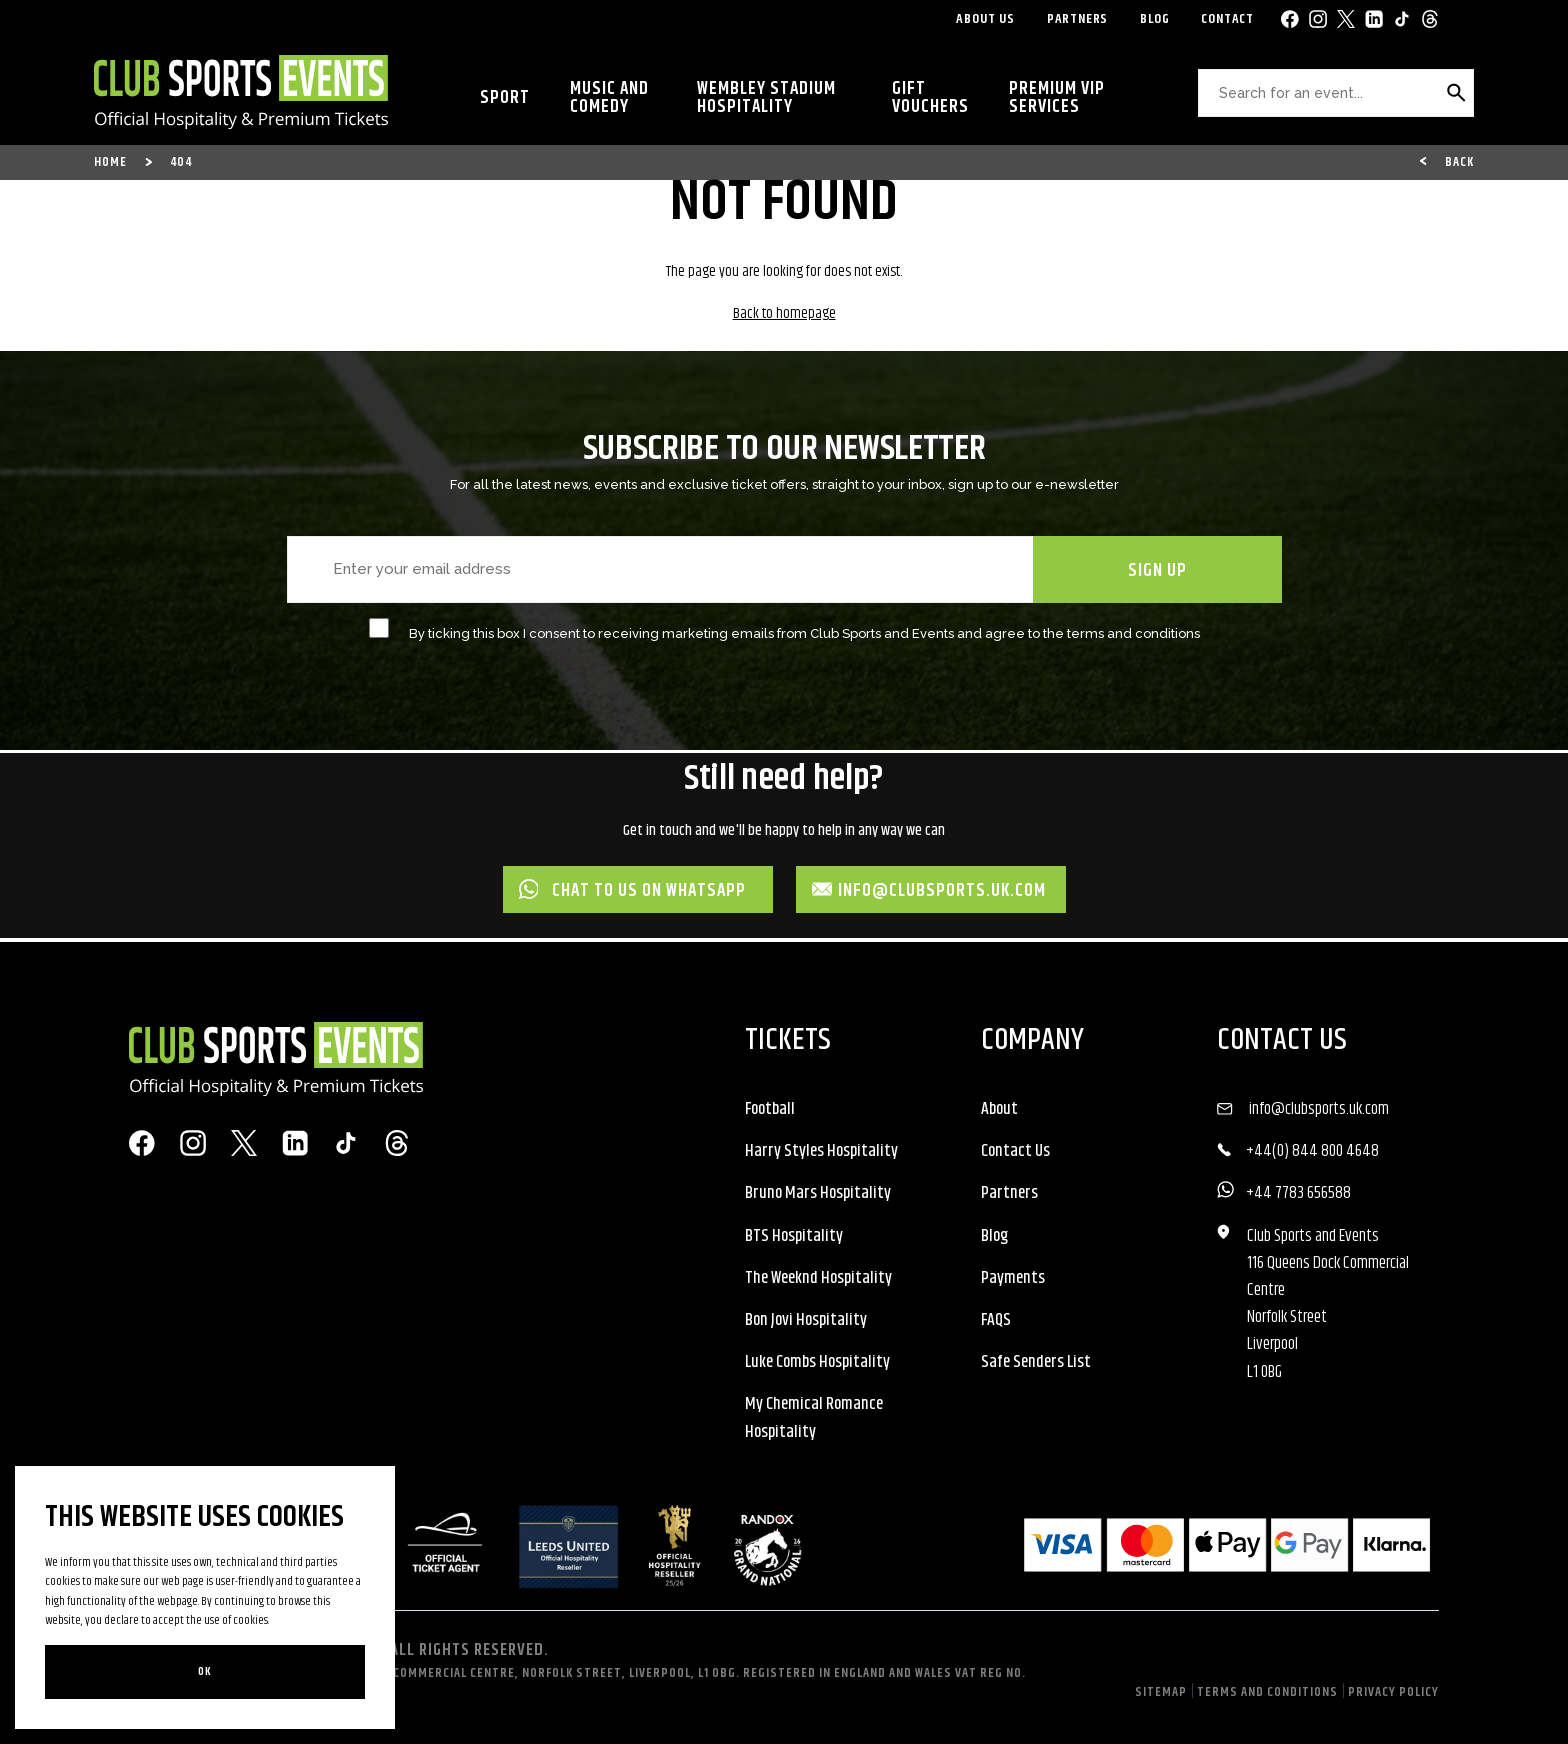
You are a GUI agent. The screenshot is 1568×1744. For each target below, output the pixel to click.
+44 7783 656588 (1298, 1193)
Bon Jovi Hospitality (806, 1320)
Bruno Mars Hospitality (818, 1193)
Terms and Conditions (1267, 1692)
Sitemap (1161, 1692)
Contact (1227, 19)
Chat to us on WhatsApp (633, 891)
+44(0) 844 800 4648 (1312, 1151)
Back (1459, 162)
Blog (1154, 19)
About (999, 1109)
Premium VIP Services (1057, 98)
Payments (1013, 1278)
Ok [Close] (205, 1671)
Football (770, 1109)
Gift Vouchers (930, 98)
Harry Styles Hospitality (821, 1151)
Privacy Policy (1393, 1692)
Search (1454, 100)
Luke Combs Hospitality (817, 1362)
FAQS (996, 1320)
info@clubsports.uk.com (929, 891)
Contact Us (1015, 1151)
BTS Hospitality (794, 1236)
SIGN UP (1157, 571)
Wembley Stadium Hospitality (766, 98)
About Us (985, 19)
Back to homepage (784, 313)
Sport (505, 98)
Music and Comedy (609, 98)
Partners (1077, 19)
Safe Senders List (1036, 1362)
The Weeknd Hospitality (818, 1278)
